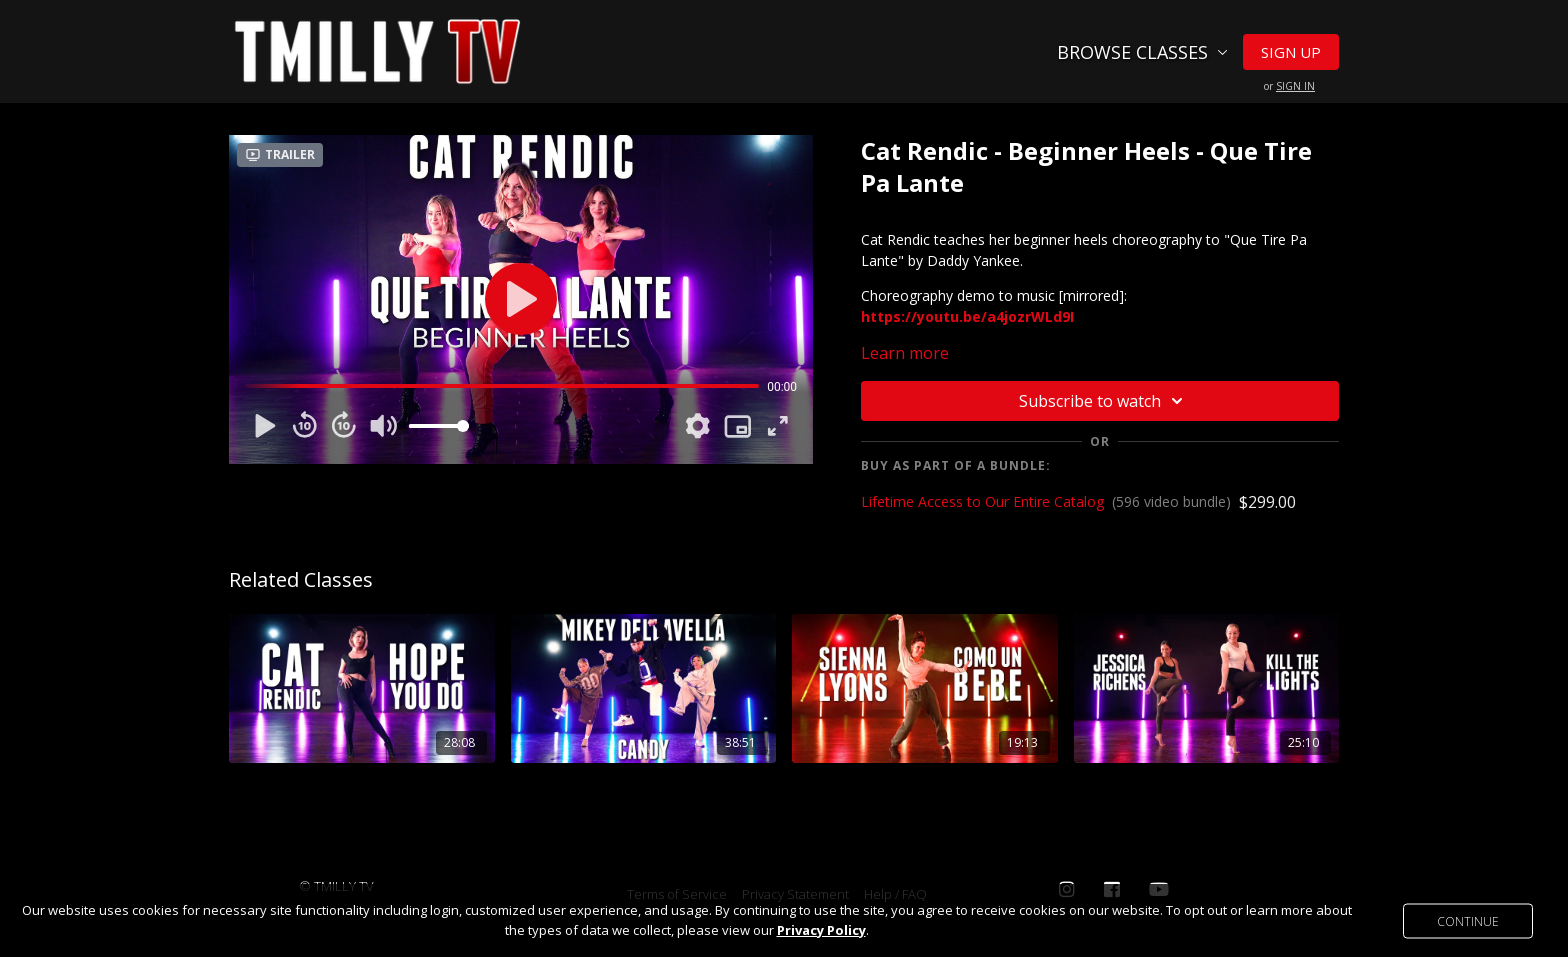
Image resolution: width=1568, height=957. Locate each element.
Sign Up (1291, 52)
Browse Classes (1142, 52)
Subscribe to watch (1104, 401)
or (1289, 86)
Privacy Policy (821, 930)
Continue (1468, 920)
